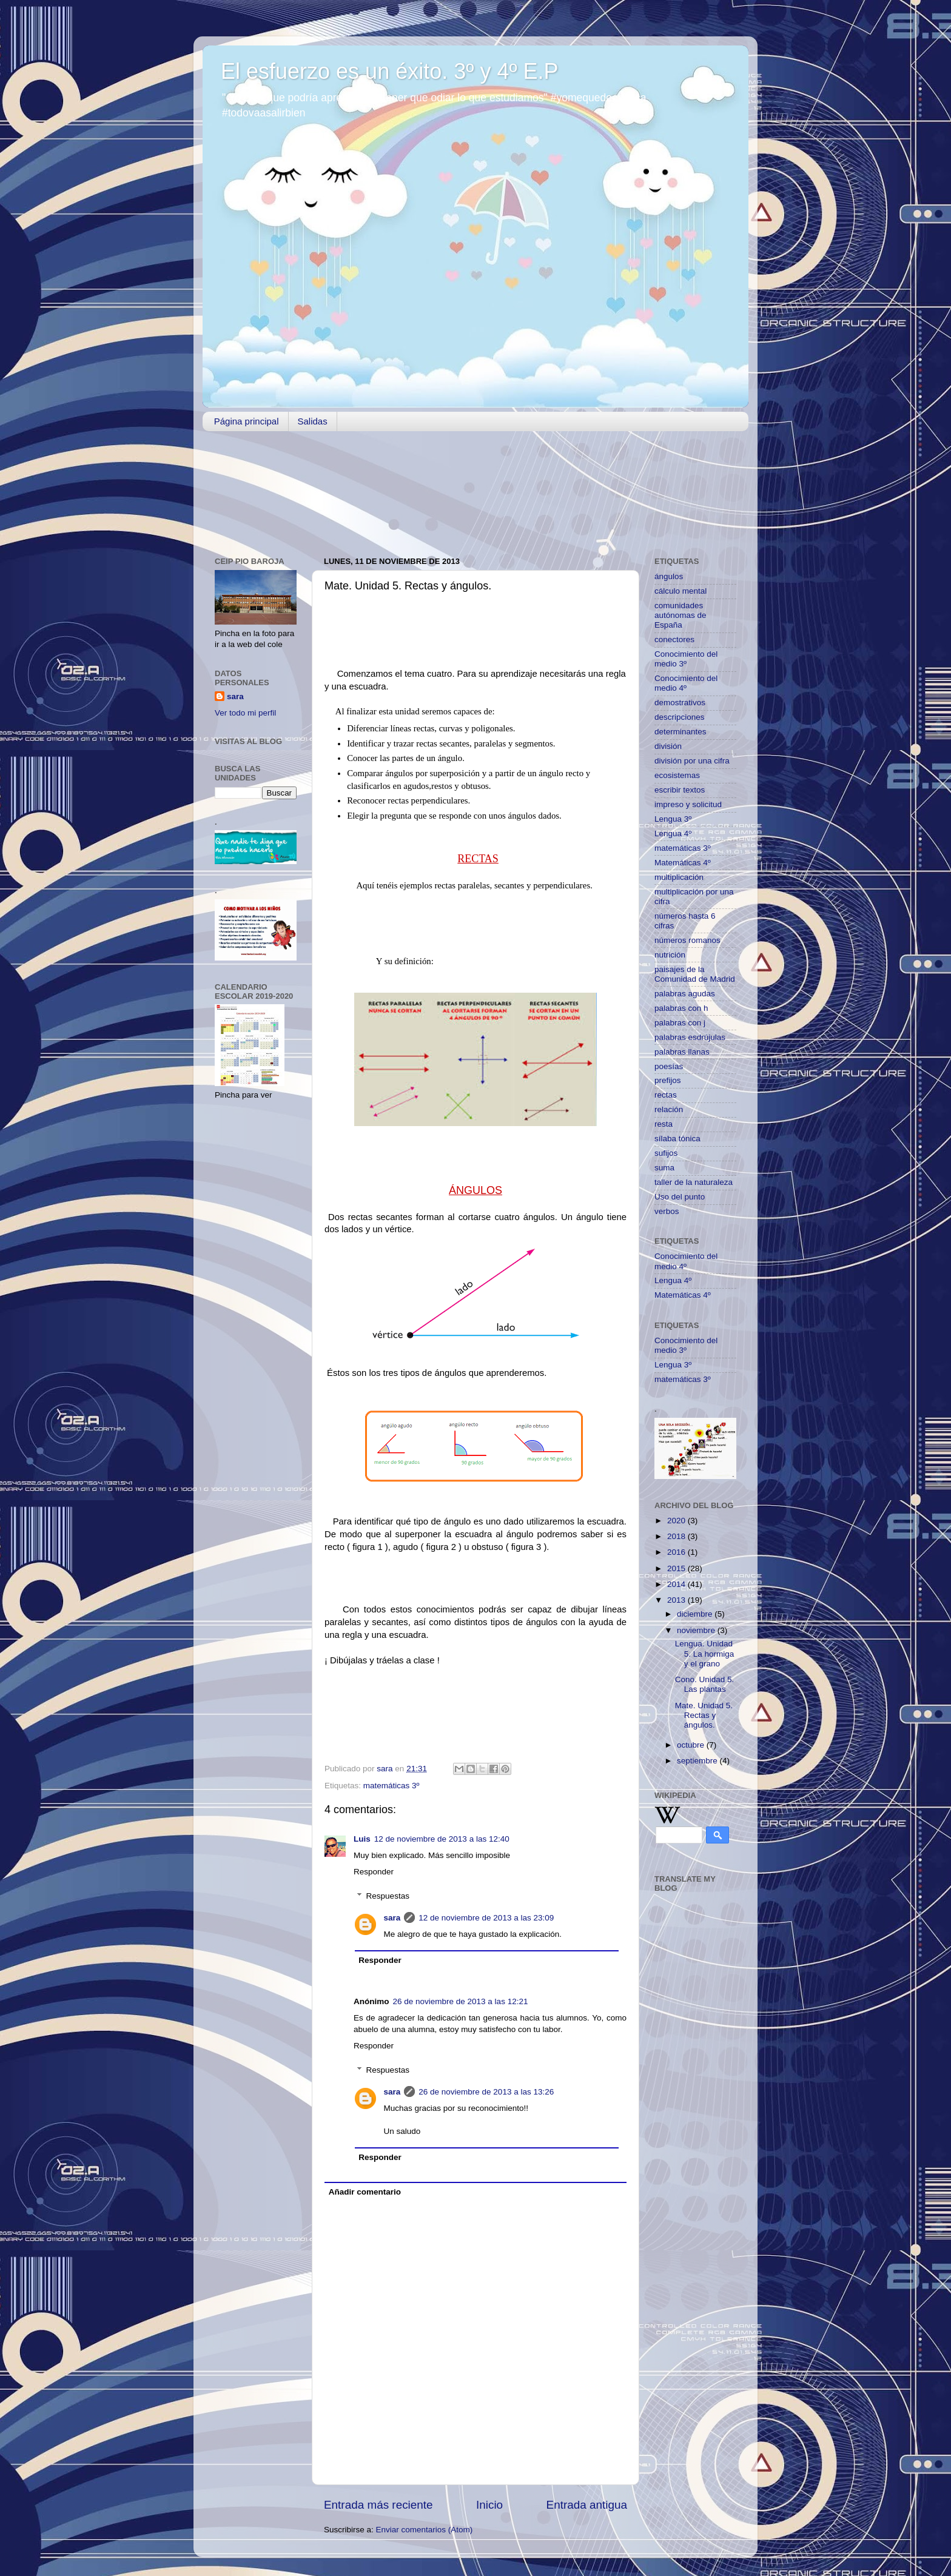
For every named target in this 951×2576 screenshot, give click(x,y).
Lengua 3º (672, 818)
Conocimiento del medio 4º (685, 683)
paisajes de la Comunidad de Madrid (694, 974)
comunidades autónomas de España (680, 615)
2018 (677, 1536)
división (668, 746)
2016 (677, 1552)
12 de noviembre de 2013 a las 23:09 (486, 1917)
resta (663, 1124)
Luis (362, 1838)
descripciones (679, 717)
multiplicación (679, 877)
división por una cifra (692, 760)
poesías (668, 1066)
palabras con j (679, 1022)
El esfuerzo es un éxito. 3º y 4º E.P (390, 71)
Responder (374, 1871)
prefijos (667, 1080)
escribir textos (679, 789)
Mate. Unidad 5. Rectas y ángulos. (704, 1715)
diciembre (695, 1613)
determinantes (680, 731)
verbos (666, 1211)
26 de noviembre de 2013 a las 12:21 (460, 2001)
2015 (677, 1568)
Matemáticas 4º (682, 862)
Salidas (313, 421)
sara (392, 1917)
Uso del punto (679, 1196)
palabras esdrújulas (689, 1037)
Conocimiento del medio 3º (685, 658)
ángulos (668, 576)
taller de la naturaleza (693, 1182)
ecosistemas (677, 775)
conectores (674, 639)
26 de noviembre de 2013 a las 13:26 (486, 2091)
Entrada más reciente (378, 2504)
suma (664, 1167)
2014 (677, 1584)
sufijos (665, 1153)
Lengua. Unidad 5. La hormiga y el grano (704, 1653)
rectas (665, 1094)
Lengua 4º (672, 833)
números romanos (687, 940)
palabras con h (681, 1008)
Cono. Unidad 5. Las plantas (704, 1684)
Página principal (246, 421)
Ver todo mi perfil (245, 712)
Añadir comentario (365, 2191)
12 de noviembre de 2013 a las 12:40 (441, 1838)
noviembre (697, 1630)
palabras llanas (682, 1051)
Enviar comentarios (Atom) (424, 2529)
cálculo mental (680, 590)
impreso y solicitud (688, 804)
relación (668, 1109)
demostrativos (679, 702)
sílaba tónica (677, 1138)
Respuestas (387, 1895)
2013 (677, 1600)
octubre (692, 1744)
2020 (677, 1520)
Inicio (489, 2504)
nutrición (669, 954)
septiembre (698, 1760)
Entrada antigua (586, 2504)
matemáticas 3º (391, 1785)
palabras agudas (684, 993)
